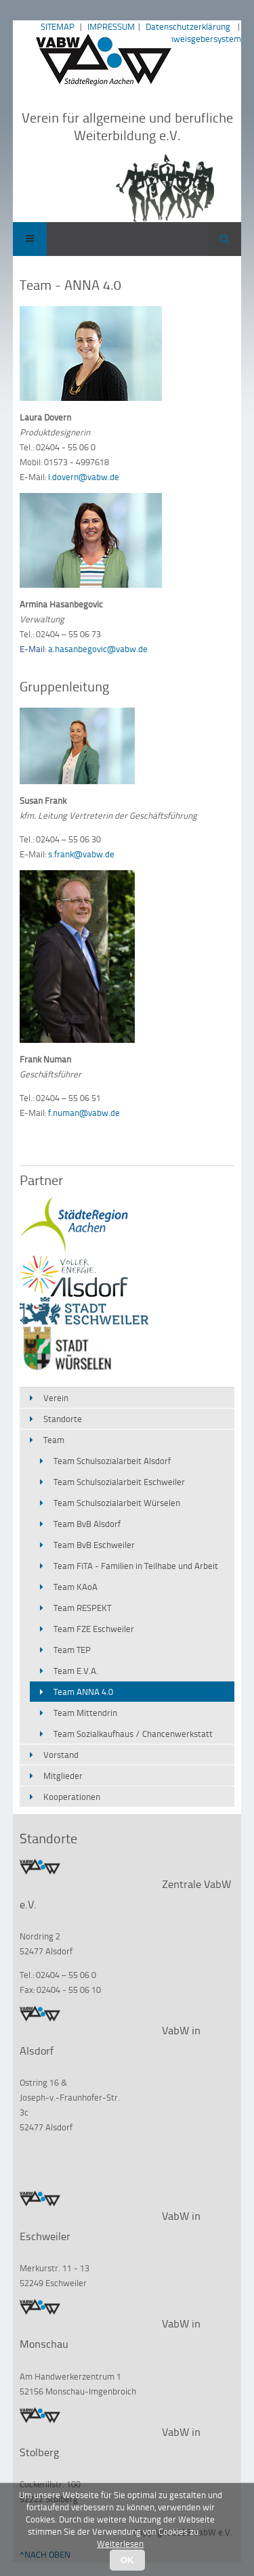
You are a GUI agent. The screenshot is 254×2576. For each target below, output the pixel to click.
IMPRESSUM (111, 26)
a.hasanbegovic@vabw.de (98, 649)
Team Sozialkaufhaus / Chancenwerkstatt (133, 1733)
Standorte (62, 1419)
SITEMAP (58, 26)
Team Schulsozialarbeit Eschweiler (119, 1482)
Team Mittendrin (85, 1712)
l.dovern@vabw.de (83, 477)
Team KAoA (76, 1587)
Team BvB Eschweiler (94, 1545)
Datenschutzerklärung (188, 26)
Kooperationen (71, 1796)
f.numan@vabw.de (84, 1113)
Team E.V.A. (76, 1671)
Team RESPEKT (82, 1608)
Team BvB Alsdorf (87, 1524)
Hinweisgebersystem (201, 39)
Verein (55, 1398)
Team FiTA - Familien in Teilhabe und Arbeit (136, 1566)
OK (127, 2560)
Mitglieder (63, 1775)
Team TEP (72, 1650)
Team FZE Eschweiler (94, 1629)
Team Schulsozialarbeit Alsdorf (112, 1461)
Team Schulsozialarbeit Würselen (117, 1503)
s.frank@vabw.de (81, 854)
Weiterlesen (120, 2543)
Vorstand (61, 1754)
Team (53, 1440)
